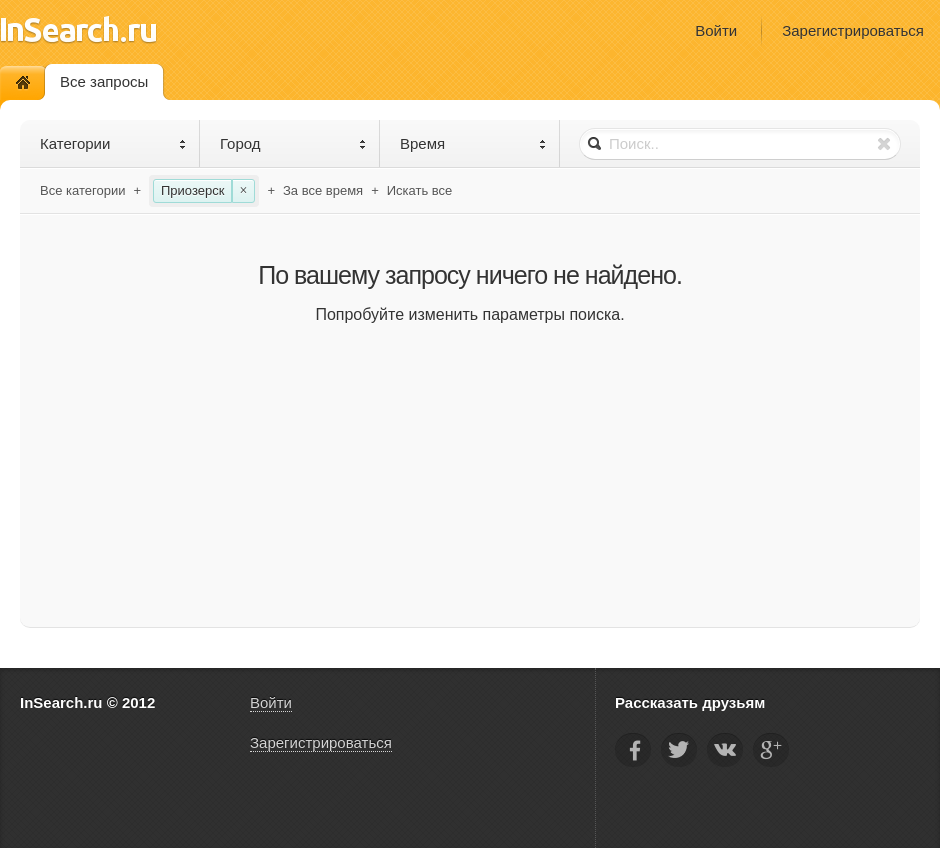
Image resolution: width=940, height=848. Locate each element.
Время (473, 143)
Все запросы (104, 81)
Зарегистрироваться (853, 30)
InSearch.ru (78, 29)
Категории (113, 143)
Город (293, 143)
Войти (716, 30)
